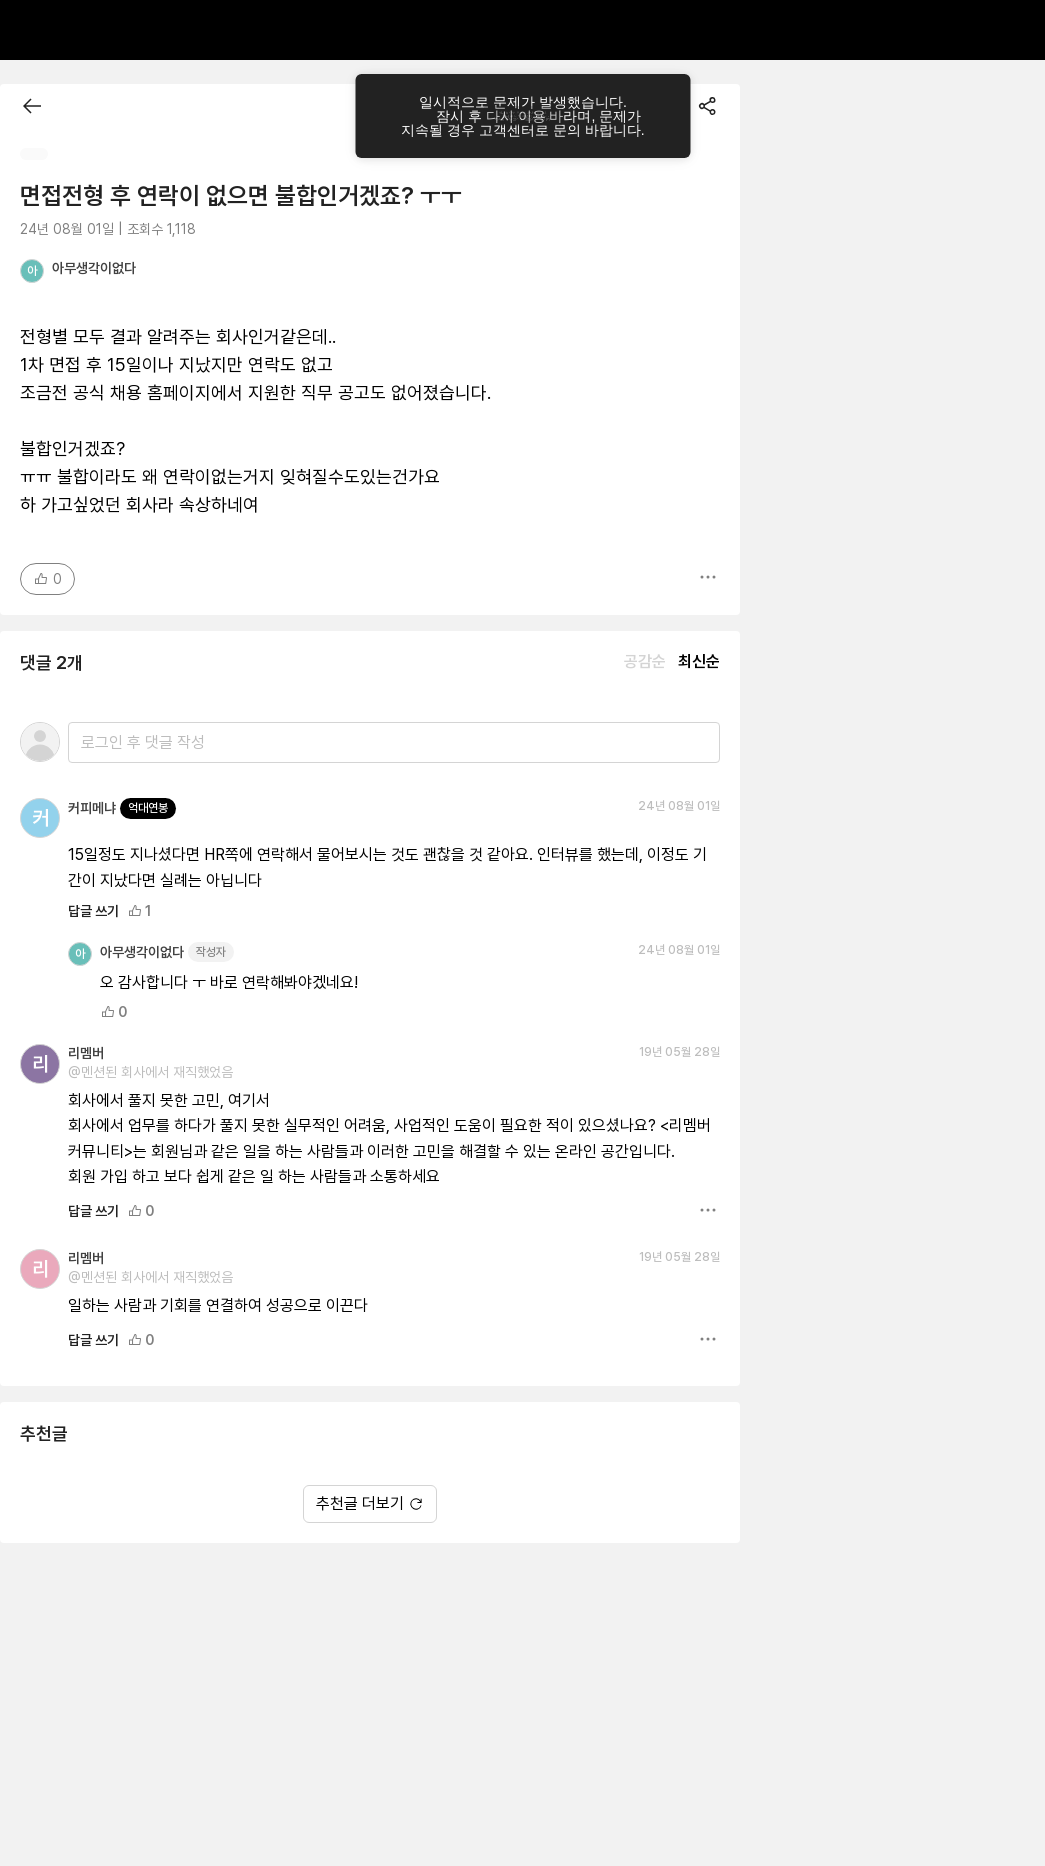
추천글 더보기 (370, 1503)
